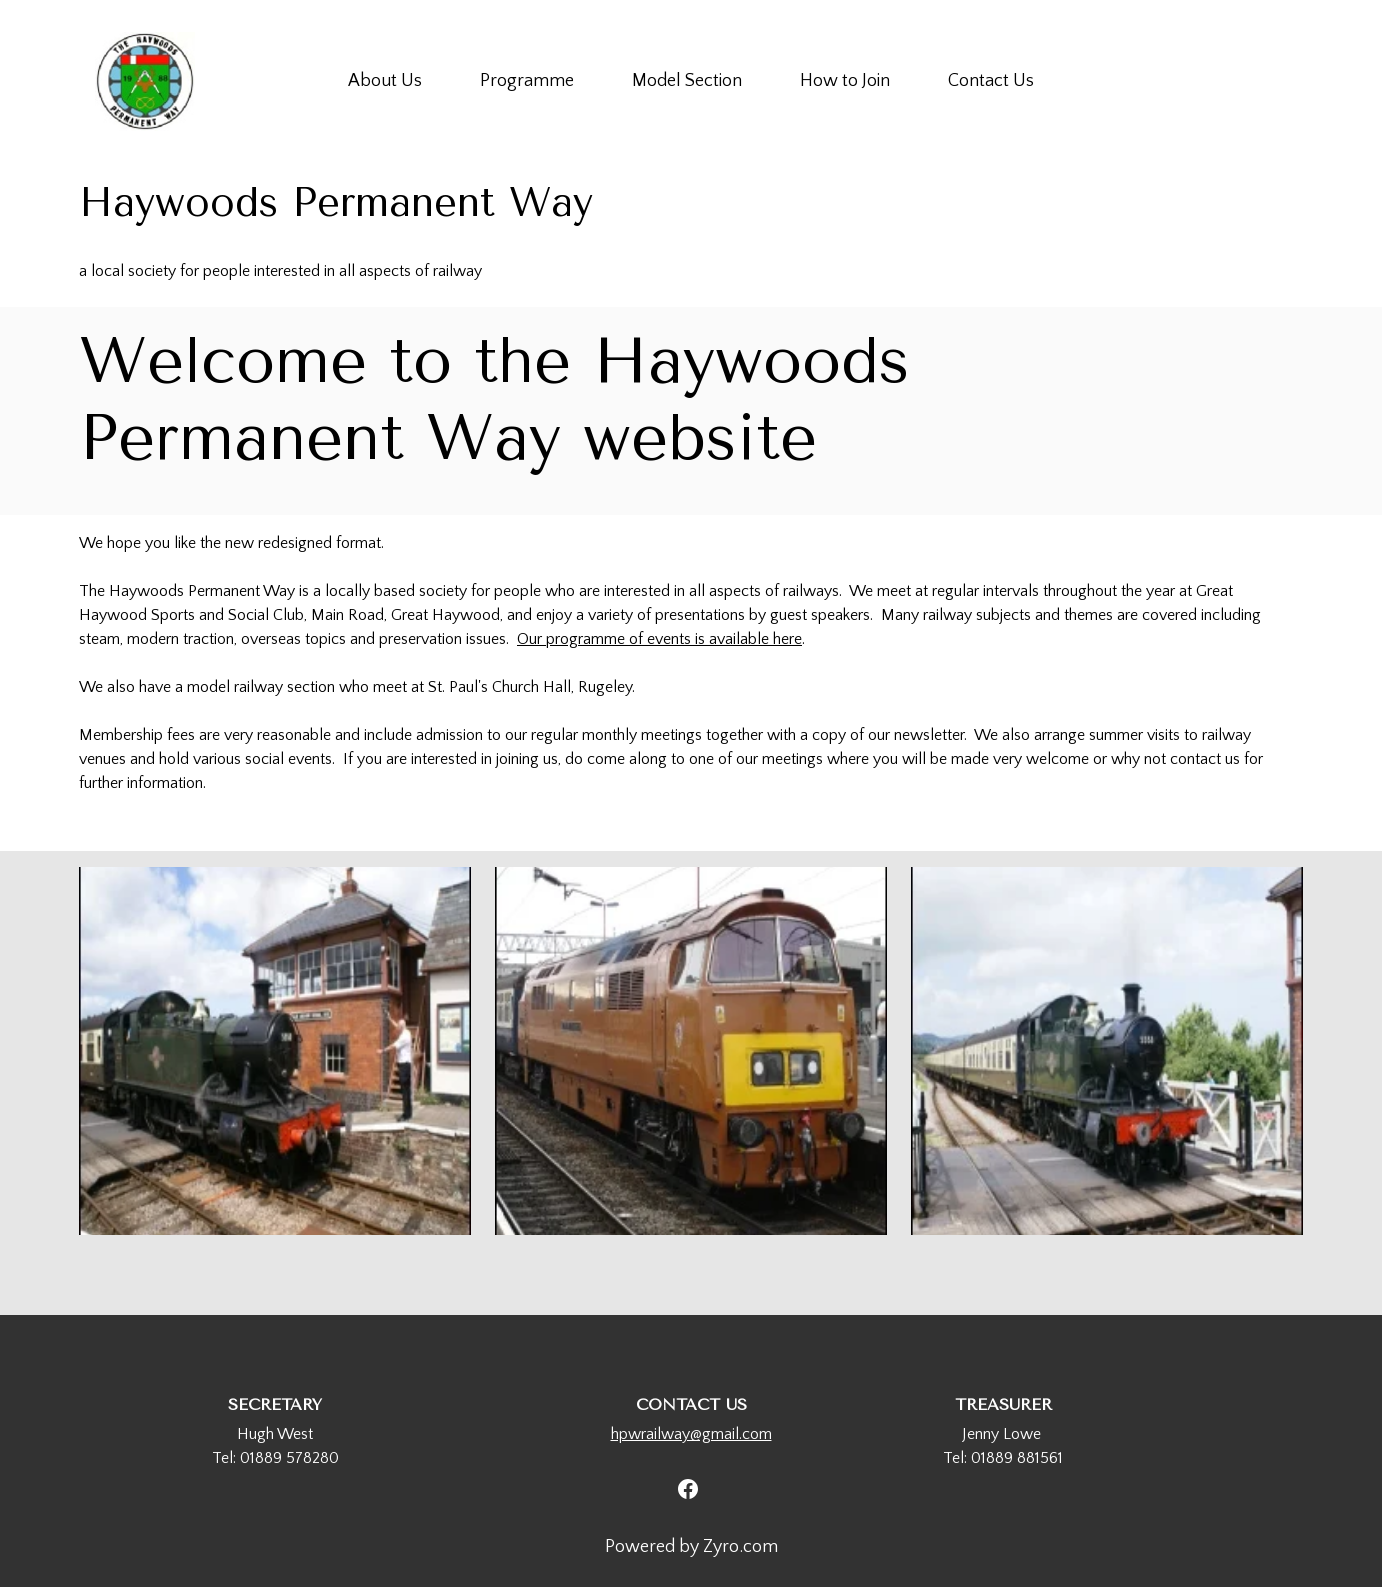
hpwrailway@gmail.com (691, 1434)
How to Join (845, 81)
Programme (527, 81)
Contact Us (991, 81)
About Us (385, 81)
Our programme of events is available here (659, 639)
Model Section (687, 81)
